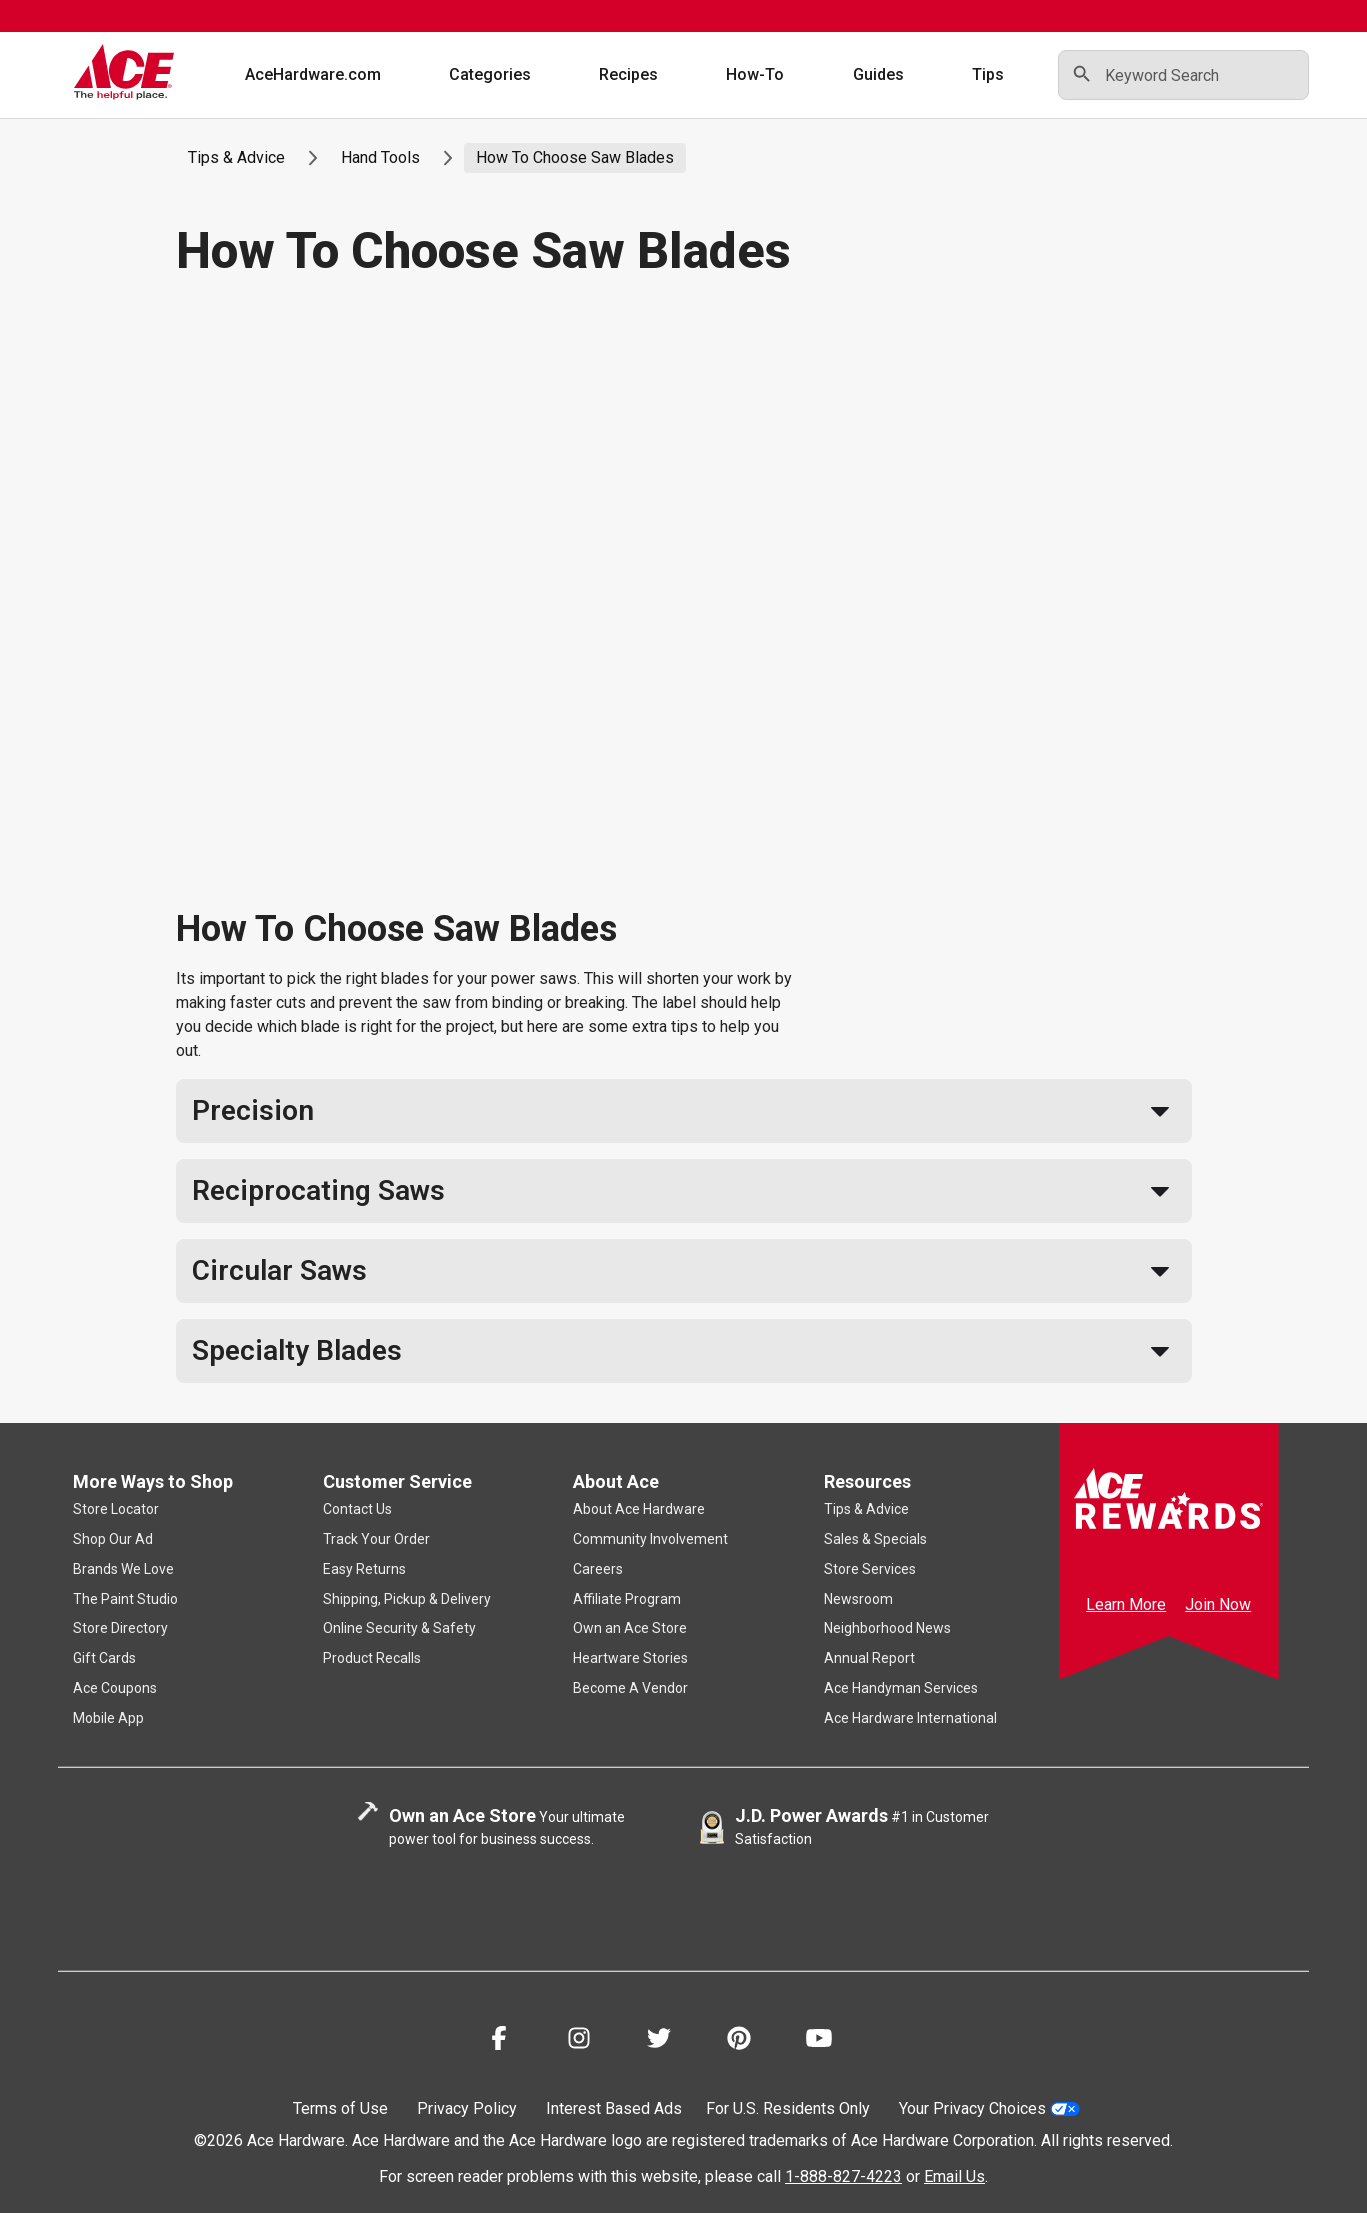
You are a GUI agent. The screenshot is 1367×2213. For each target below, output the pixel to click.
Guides (878, 74)
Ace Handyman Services (901, 1688)
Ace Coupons (115, 1688)
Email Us (954, 2176)
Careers (598, 1569)
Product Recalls (372, 1658)
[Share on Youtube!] (819, 2041)
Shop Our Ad (113, 1539)
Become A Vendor (630, 1688)
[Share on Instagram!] (579, 2041)
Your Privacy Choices (989, 2108)
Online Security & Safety (399, 1628)
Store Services (870, 1569)
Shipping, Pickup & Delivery (407, 1599)
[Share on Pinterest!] (739, 2041)
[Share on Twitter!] (659, 2041)
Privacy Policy (467, 2108)
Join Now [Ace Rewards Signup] (1218, 1604)
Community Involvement (650, 1539)
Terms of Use (340, 2108)
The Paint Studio (125, 1599)
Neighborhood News (887, 1628)
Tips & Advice (236, 157)
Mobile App (108, 1718)
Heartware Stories (630, 1658)
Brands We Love (123, 1569)
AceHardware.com (313, 74)
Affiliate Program (627, 1599)
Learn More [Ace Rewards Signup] (1126, 1604)
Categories (490, 74)
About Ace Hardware (639, 1509)
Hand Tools (380, 157)
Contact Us (357, 1509)
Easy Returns (364, 1569)
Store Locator (116, 1509)
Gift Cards (104, 1658)
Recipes (628, 74)
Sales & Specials (875, 1539)
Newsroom (858, 1599)
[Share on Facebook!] (499, 2041)
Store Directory (120, 1628)
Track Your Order (376, 1539)
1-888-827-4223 (843, 2176)
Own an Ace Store (630, 1628)
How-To (756, 74)
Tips (988, 74)
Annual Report (869, 1658)
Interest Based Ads (614, 2108)
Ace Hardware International (910, 1718)
